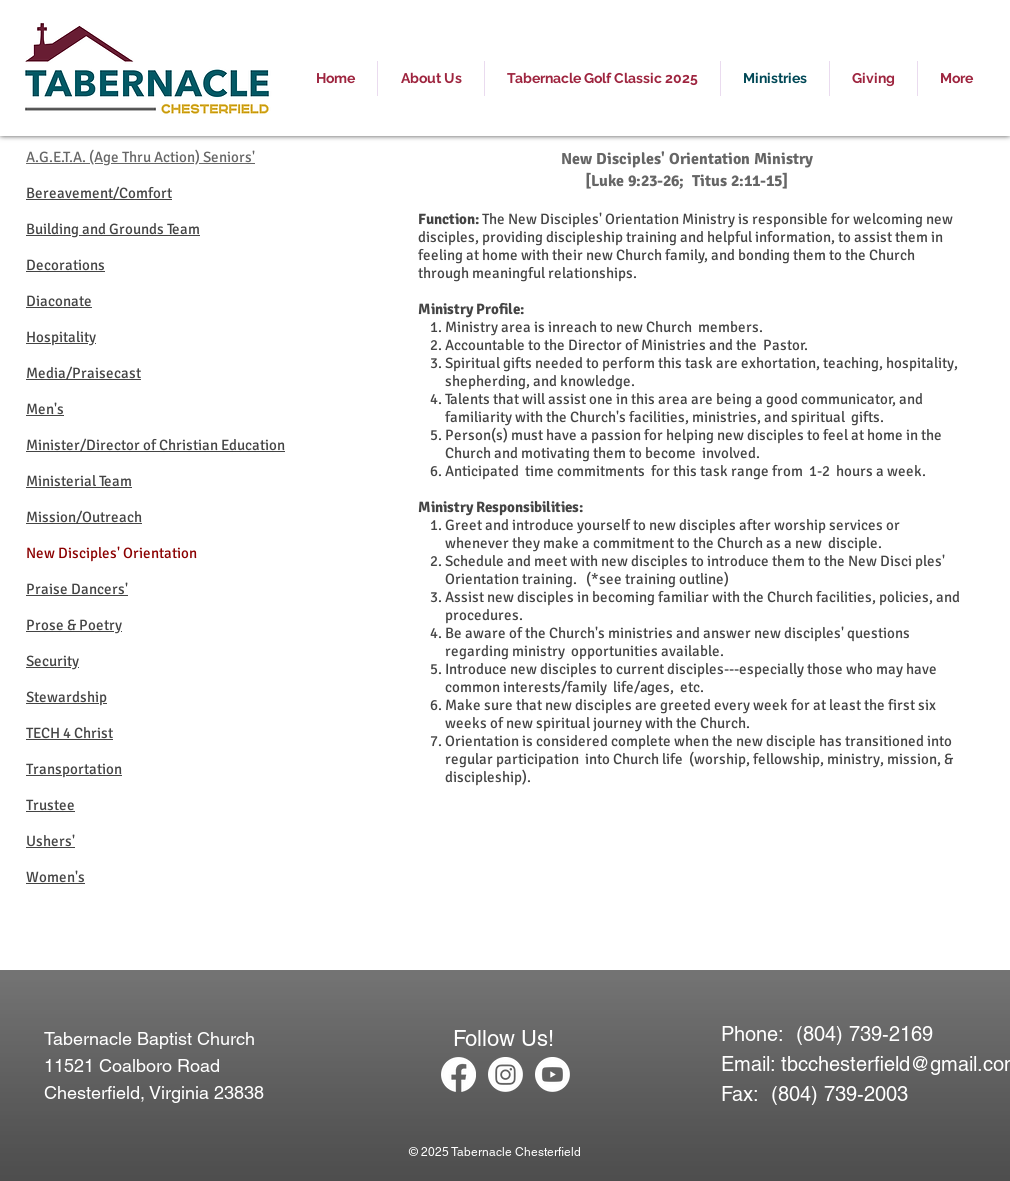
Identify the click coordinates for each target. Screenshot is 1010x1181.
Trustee (50, 805)
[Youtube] (552, 1074)
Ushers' (50, 841)
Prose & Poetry (74, 625)
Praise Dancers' (77, 589)
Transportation (74, 769)
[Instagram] (505, 1074)
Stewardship (66, 697)
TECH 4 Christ (69, 733)
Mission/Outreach (84, 517)
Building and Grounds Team (113, 229)
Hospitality (61, 337)
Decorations (65, 265)
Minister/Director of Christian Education (155, 445)
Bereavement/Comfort (99, 193)
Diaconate (59, 301)
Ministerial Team (79, 481)
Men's (45, 409)
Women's (55, 877)
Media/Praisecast (83, 373)
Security (52, 661)
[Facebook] (458, 1074)
